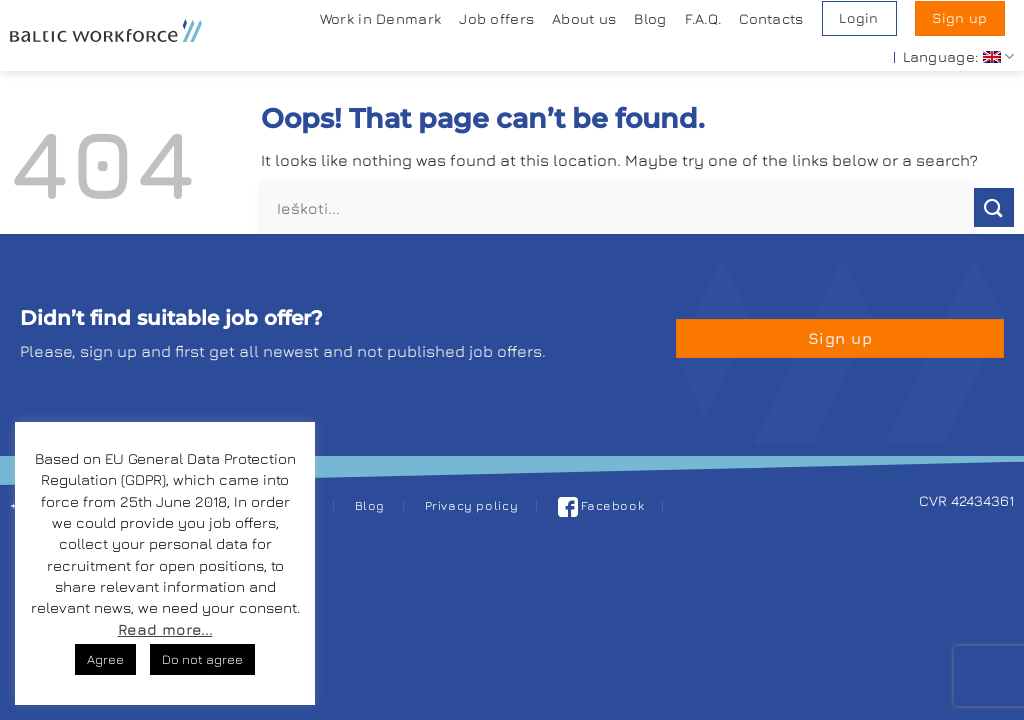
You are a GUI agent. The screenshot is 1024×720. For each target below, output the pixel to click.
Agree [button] (105, 659)
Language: (958, 56)
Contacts (771, 18)
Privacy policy (472, 505)
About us (584, 18)
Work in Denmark (380, 18)
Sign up (959, 18)
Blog (650, 18)
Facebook (601, 505)
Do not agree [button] (202, 659)
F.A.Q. (703, 18)
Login (858, 18)
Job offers (496, 18)
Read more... (165, 629)
